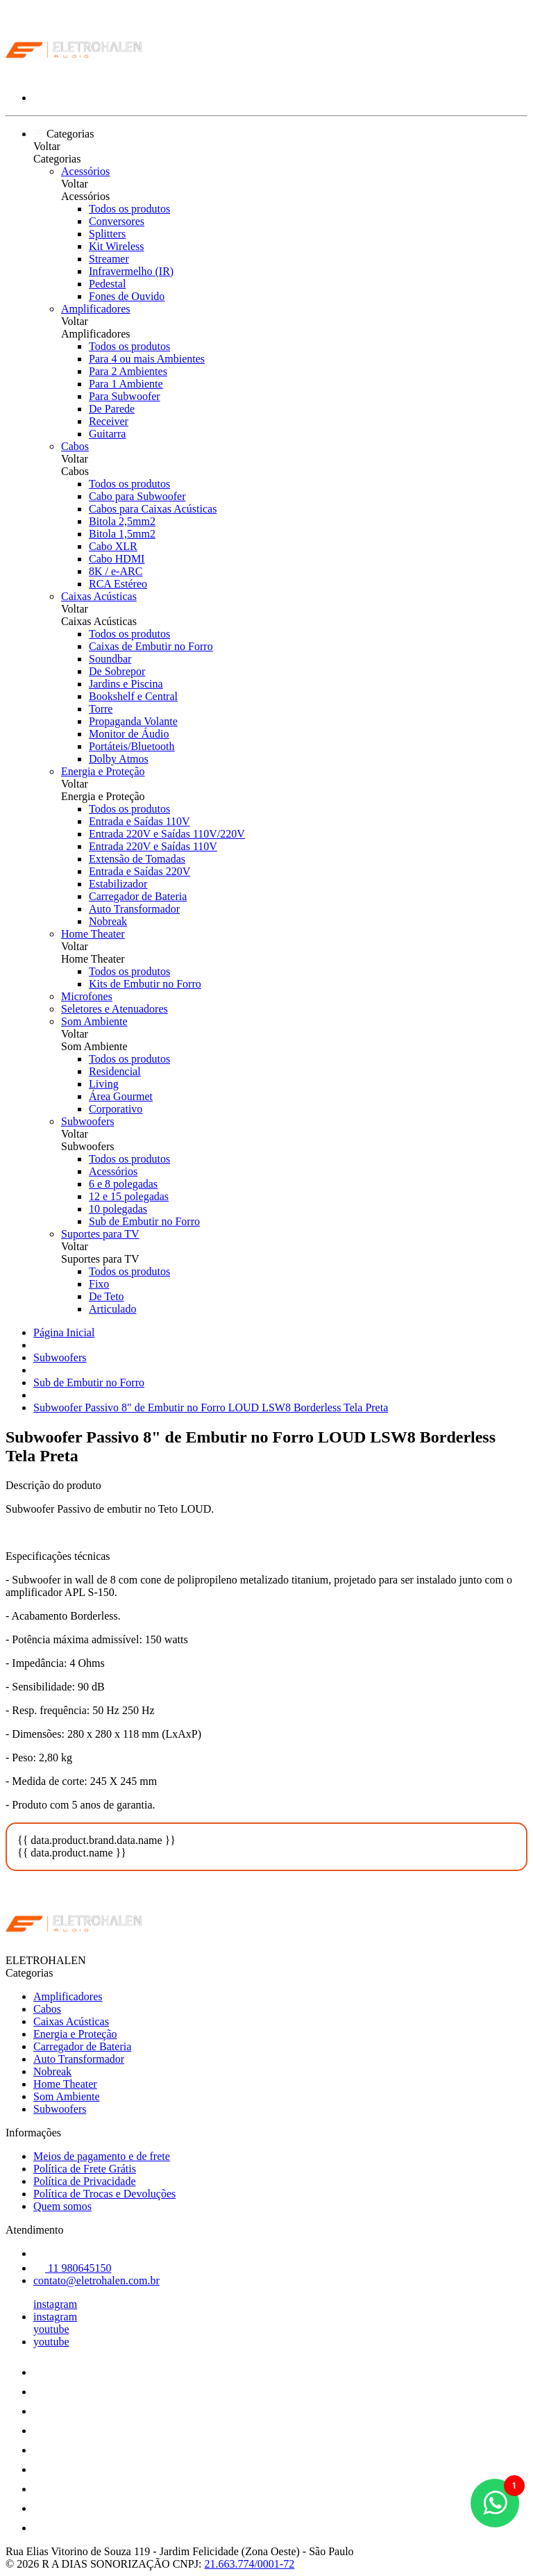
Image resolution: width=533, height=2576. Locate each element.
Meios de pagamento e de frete (101, 2156)
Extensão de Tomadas (137, 859)
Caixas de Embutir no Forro (151, 646)
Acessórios (85, 171)
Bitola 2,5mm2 (122, 521)
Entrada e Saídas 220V (139, 871)
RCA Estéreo (118, 584)
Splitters (107, 234)
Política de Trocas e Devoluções (104, 2194)
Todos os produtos (129, 209)
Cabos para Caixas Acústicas (153, 509)
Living (104, 1084)
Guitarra (107, 434)
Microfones (86, 996)
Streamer (109, 259)
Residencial (115, 1071)
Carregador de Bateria (138, 896)
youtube (51, 2329)
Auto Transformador (134, 909)
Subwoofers (87, 1121)
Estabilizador (118, 884)
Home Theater (93, 934)
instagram (55, 2304)
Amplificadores (95, 309)
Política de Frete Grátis (84, 2169)
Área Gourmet (121, 1096)
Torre (100, 709)
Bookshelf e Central (133, 696)
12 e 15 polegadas (129, 1196)
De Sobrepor (117, 671)
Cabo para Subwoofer (137, 496)
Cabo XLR (113, 546)
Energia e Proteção (103, 771)
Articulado (112, 1309)
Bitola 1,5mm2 (122, 534)
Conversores (116, 221)
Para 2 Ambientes (128, 371)
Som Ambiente (94, 1021)
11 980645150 (72, 2268)
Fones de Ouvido (126, 296)
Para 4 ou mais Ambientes (147, 359)
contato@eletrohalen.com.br (96, 2280)
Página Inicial (63, 1332)
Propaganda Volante (133, 721)
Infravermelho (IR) (131, 271)
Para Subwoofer (124, 396)
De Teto (106, 1296)
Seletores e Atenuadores (114, 1009)
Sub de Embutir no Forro (144, 1221)
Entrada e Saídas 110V (139, 821)
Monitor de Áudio (129, 734)
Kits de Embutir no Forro (145, 984)
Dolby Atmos (119, 759)
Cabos (75, 446)
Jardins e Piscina (126, 684)
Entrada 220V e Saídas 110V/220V (167, 834)
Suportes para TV (100, 1234)
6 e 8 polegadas (123, 1184)
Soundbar (110, 659)
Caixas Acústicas (99, 596)
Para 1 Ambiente (126, 384)
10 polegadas (118, 1209)
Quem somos (62, 2206)
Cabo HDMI (116, 559)
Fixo (99, 1284)
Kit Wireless (116, 246)
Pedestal (107, 284)
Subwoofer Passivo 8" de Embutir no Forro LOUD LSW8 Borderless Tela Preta (210, 1407)
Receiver (108, 421)
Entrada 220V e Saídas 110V (153, 846)
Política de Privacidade (84, 2181)
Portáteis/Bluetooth (132, 746)
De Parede (112, 409)
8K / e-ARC (115, 571)
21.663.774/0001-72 (249, 2564)
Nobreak (108, 921)
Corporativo (115, 1109)
